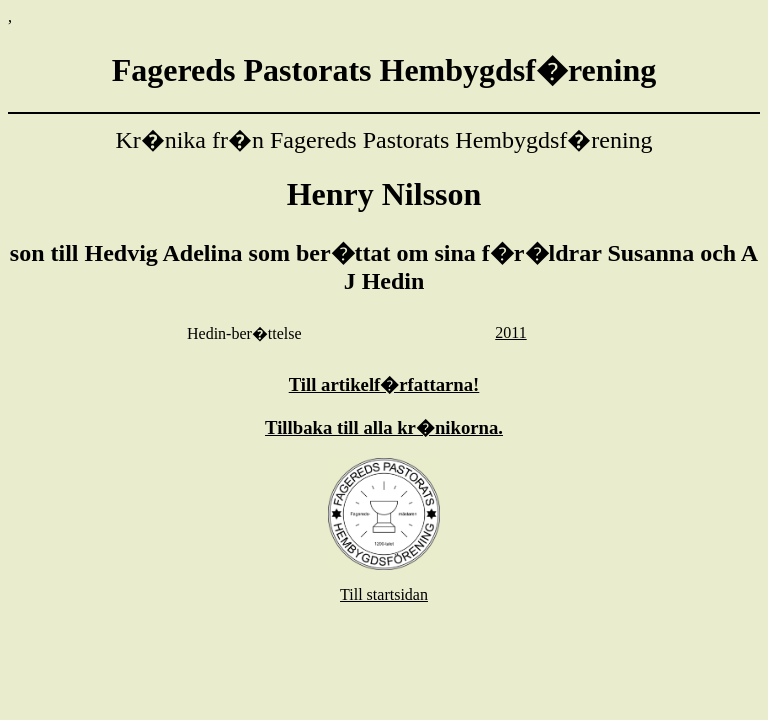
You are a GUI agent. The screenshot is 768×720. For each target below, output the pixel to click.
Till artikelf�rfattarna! (384, 384)
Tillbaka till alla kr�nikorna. (384, 427)
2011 (510, 332)
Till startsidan (384, 594)
